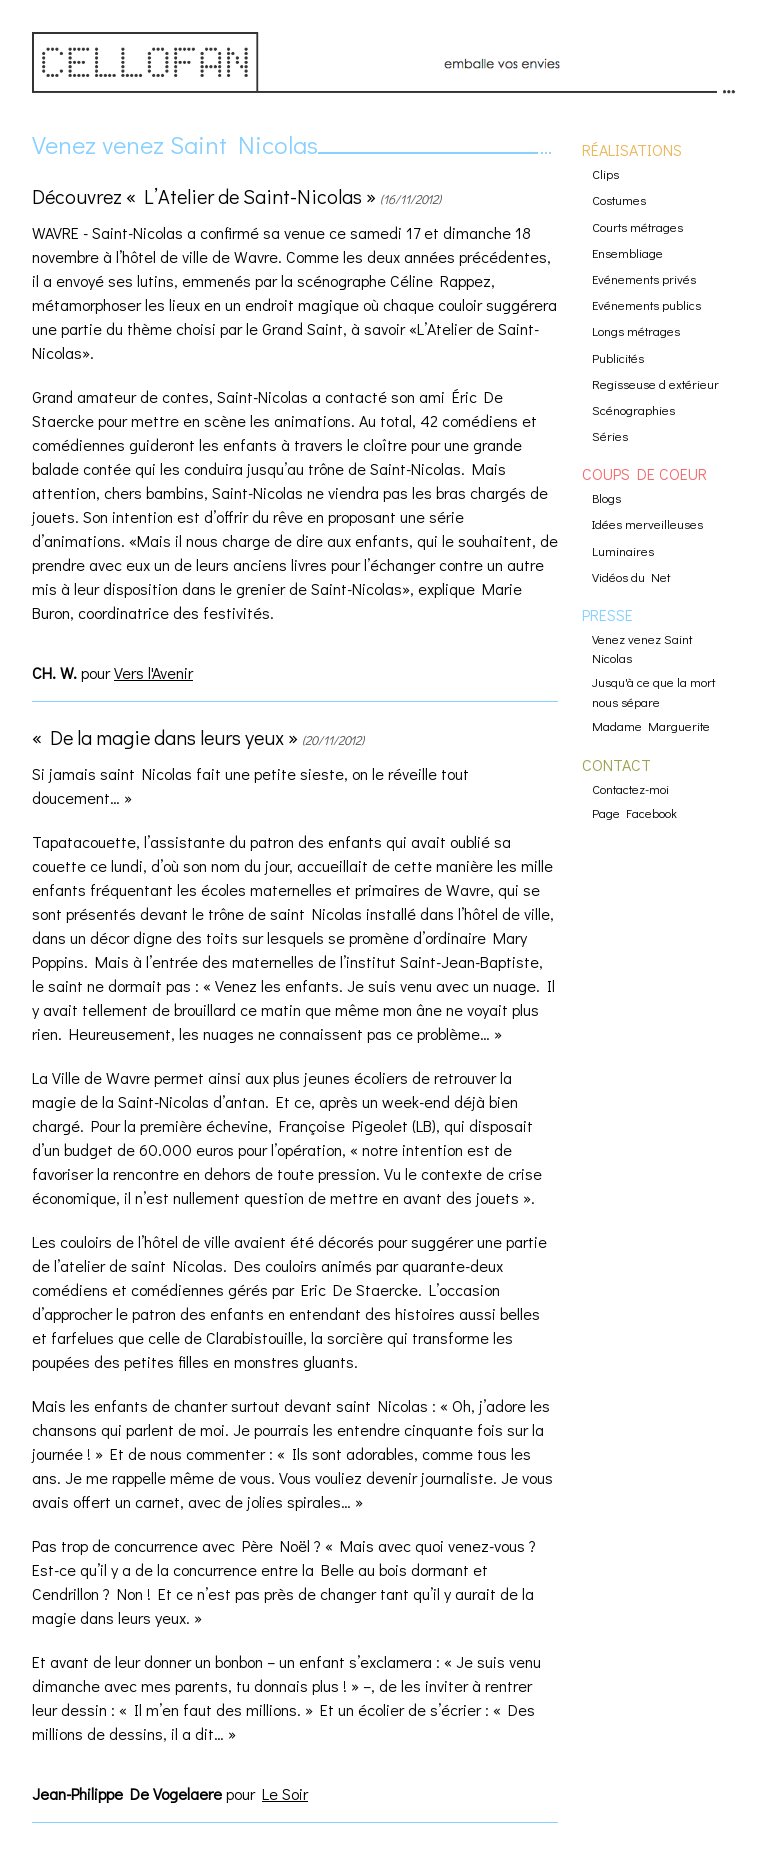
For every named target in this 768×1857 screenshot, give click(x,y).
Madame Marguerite (651, 726)
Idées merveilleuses (647, 524)
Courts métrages (637, 227)
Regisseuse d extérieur (655, 384)
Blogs (606, 498)
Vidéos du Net (631, 577)
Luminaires (623, 551)
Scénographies (633, 410)
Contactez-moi (630, 789)
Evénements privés (644, 279)
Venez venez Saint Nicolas (175, 144)
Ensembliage (627, 253)
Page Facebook (634, 813)
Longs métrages (636, 331)
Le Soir (285, 1793)
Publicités (618, 358)
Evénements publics (646, 305)
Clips (605, 174)
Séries (610, 436)
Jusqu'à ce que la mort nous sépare (653, 691)
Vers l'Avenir (153, 672)
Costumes (619, 200)
